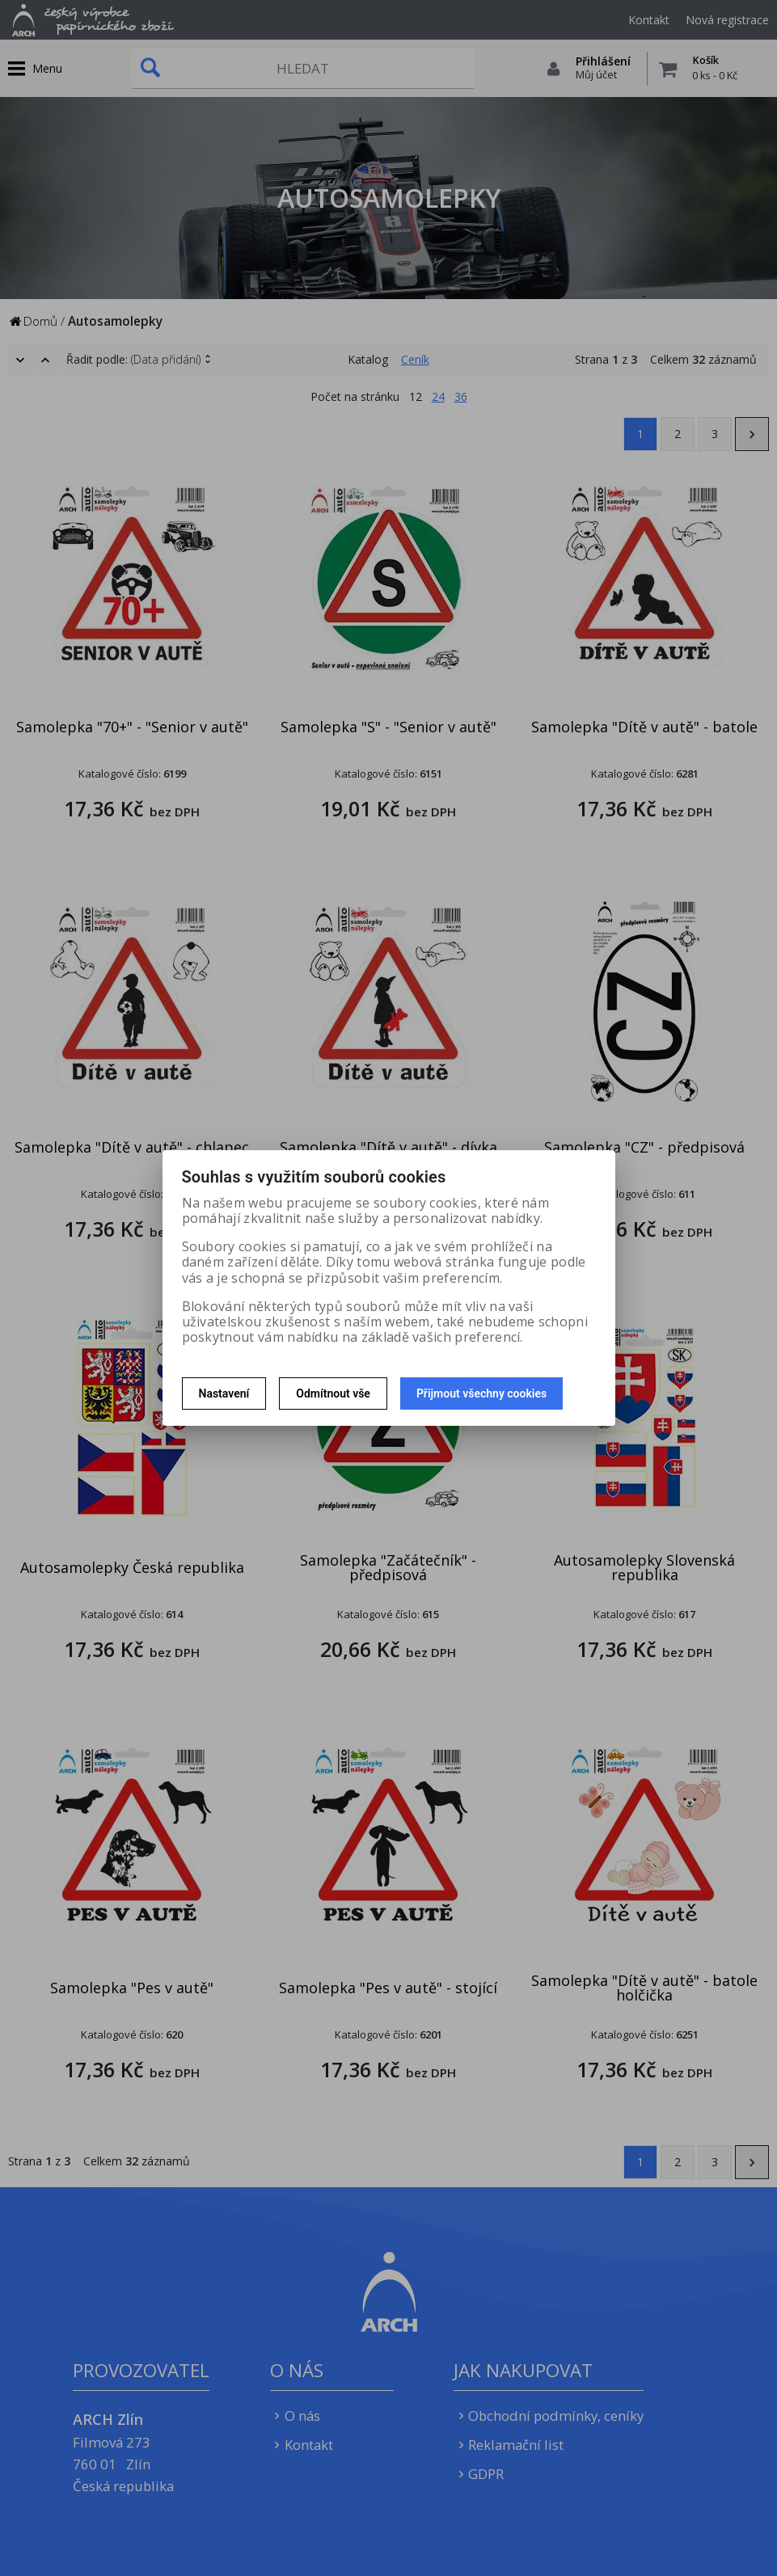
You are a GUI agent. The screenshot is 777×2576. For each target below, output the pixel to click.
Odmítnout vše (333, 1393)
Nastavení (224, 1393)
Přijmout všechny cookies (481, 1393)
